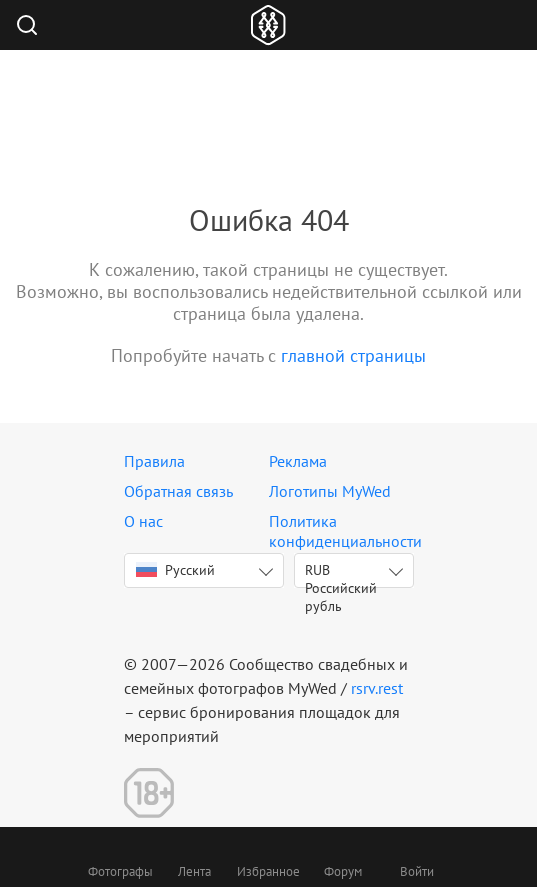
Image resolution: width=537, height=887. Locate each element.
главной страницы (353, 355)
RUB (341, 574)
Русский (175, 570)
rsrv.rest (377, 688)
